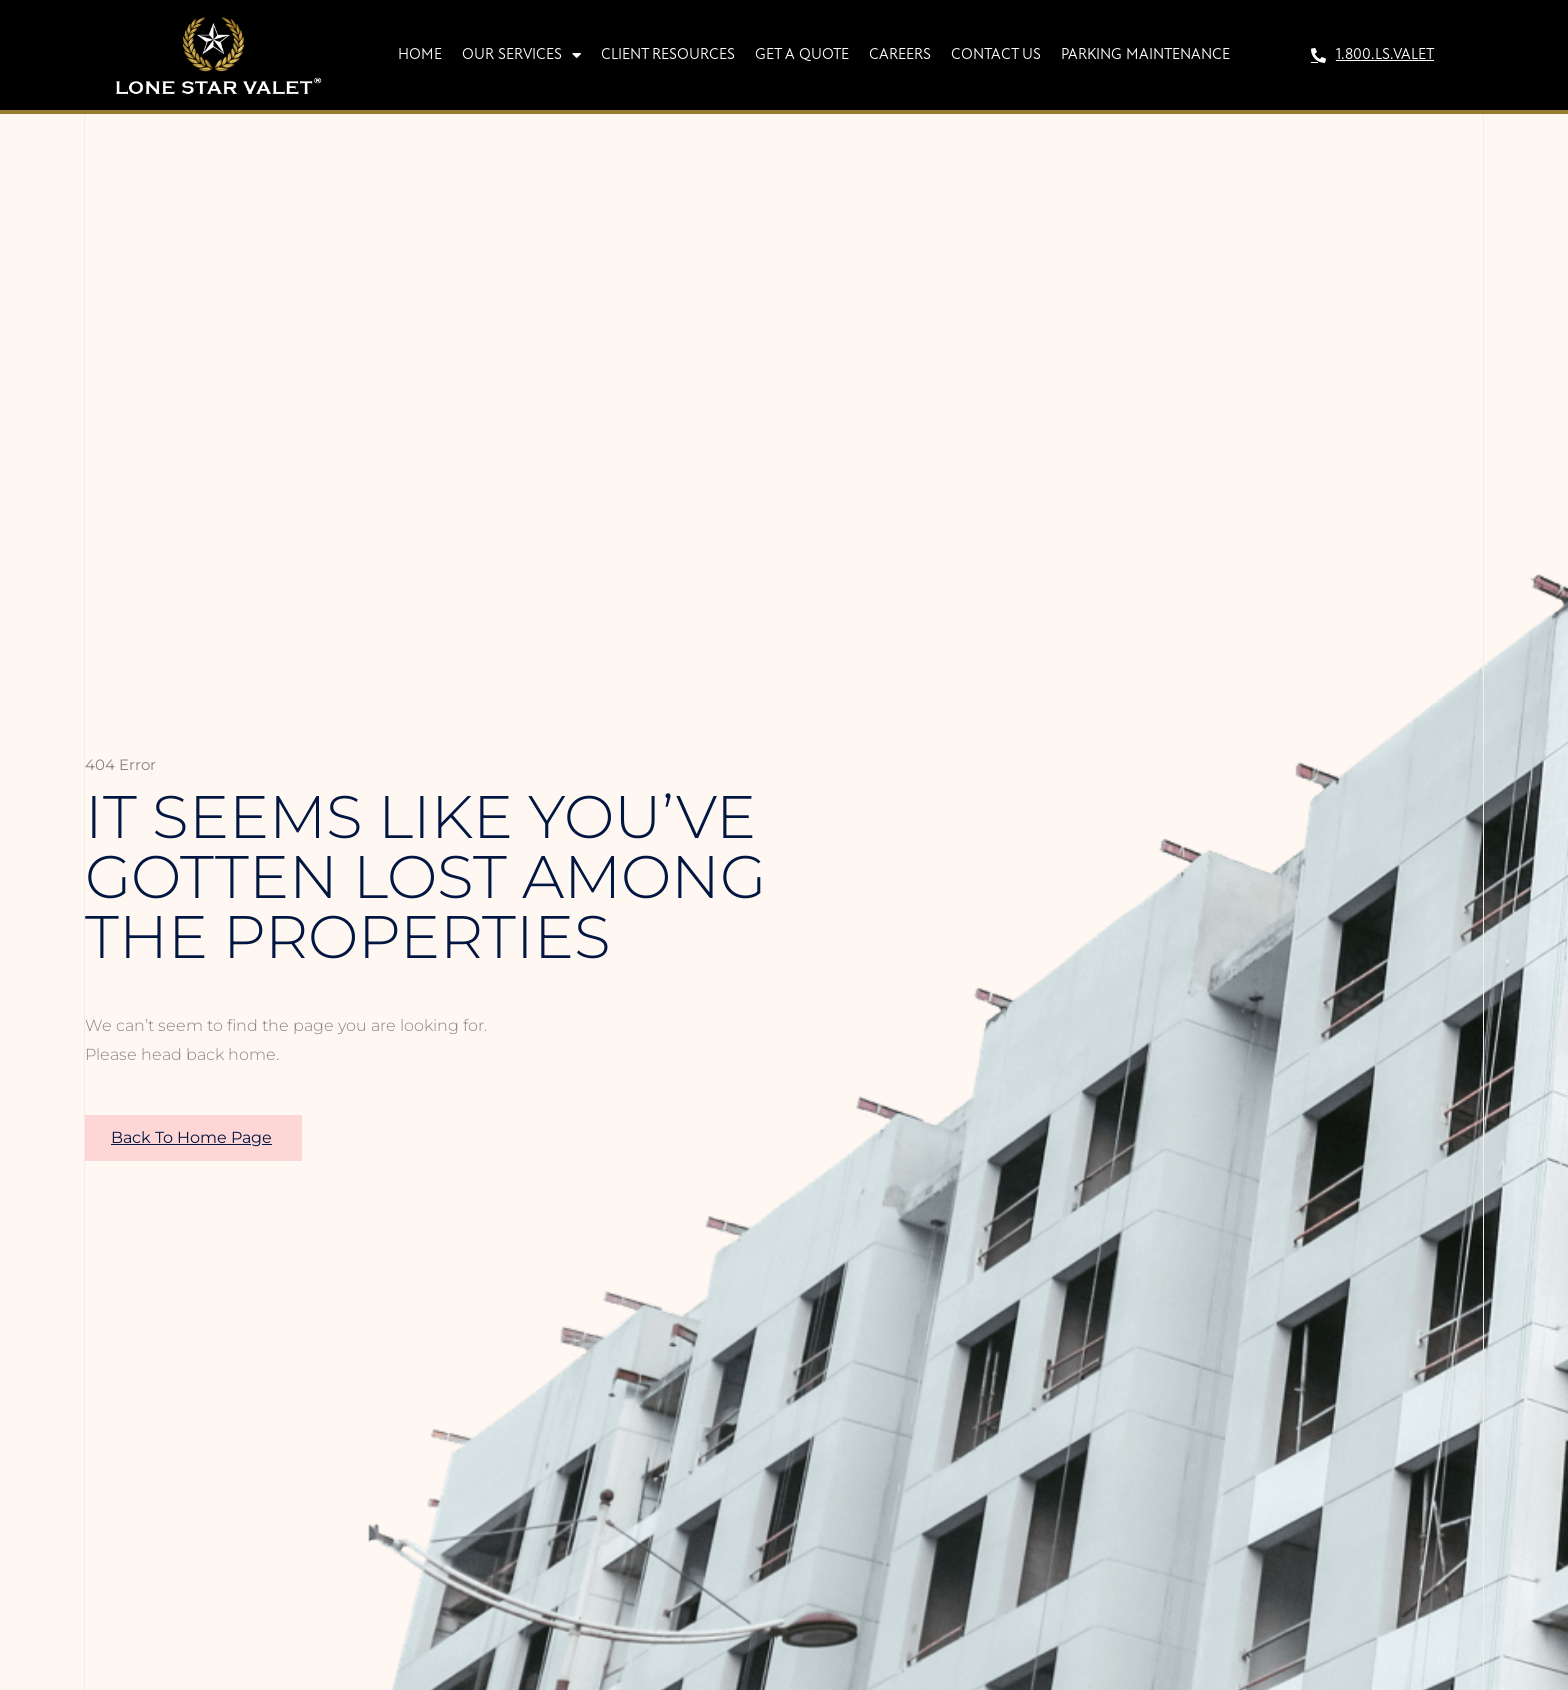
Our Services (521, 55)
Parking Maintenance (1145, 55)
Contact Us (996, 55)
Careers (900, 55)
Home (420, 55)
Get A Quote (802, 55)
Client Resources (668, 55)
